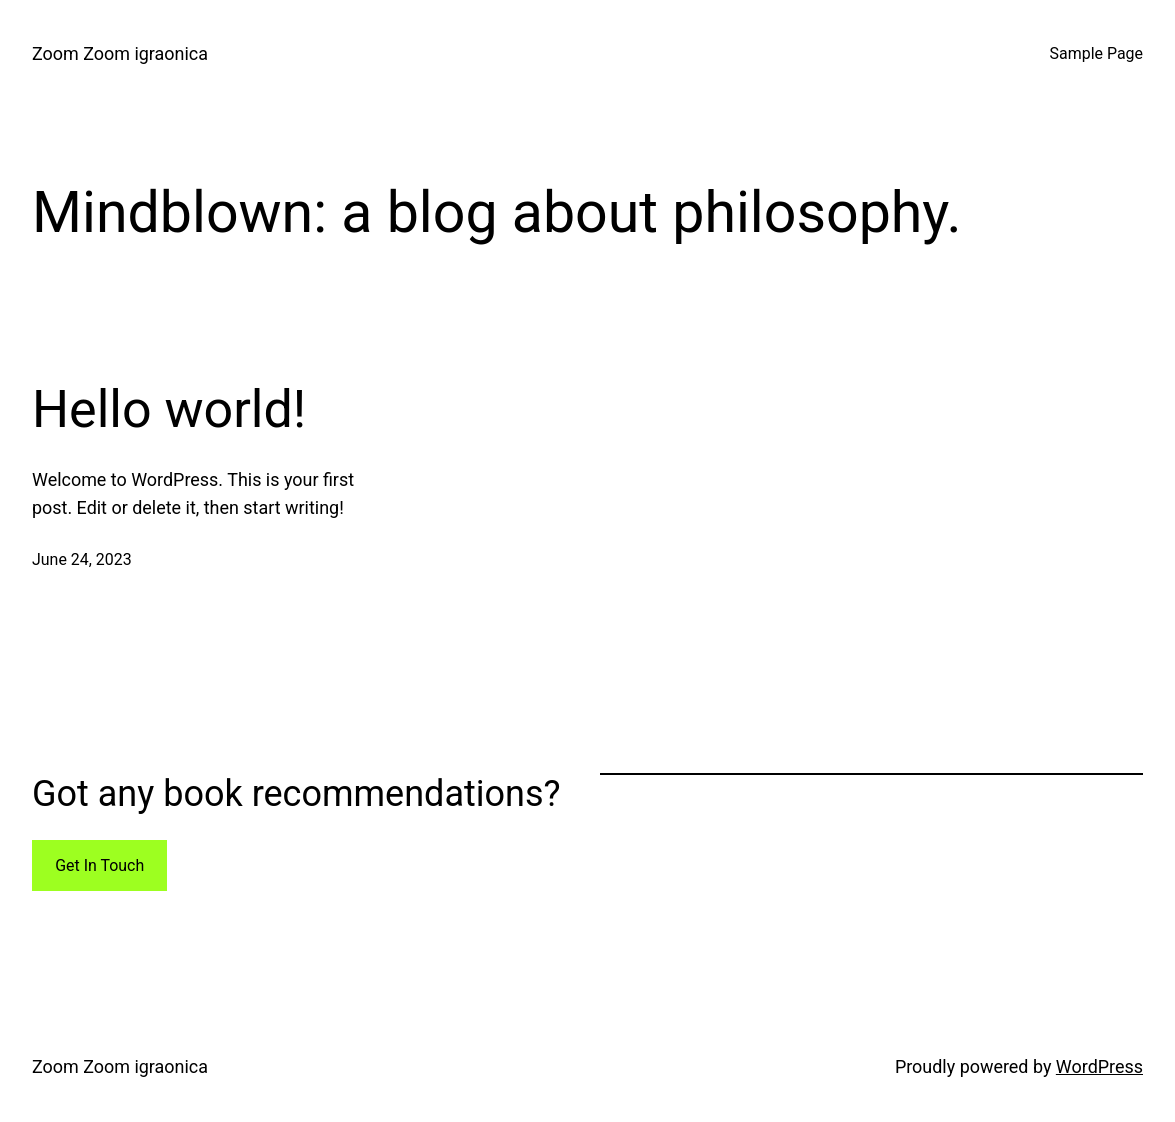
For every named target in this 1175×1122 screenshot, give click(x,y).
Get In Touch (99, 865)
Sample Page (1096, 53)
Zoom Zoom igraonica (120, 53)
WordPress (1099, 1066)
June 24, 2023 (82, 559)
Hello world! (169, 409)
